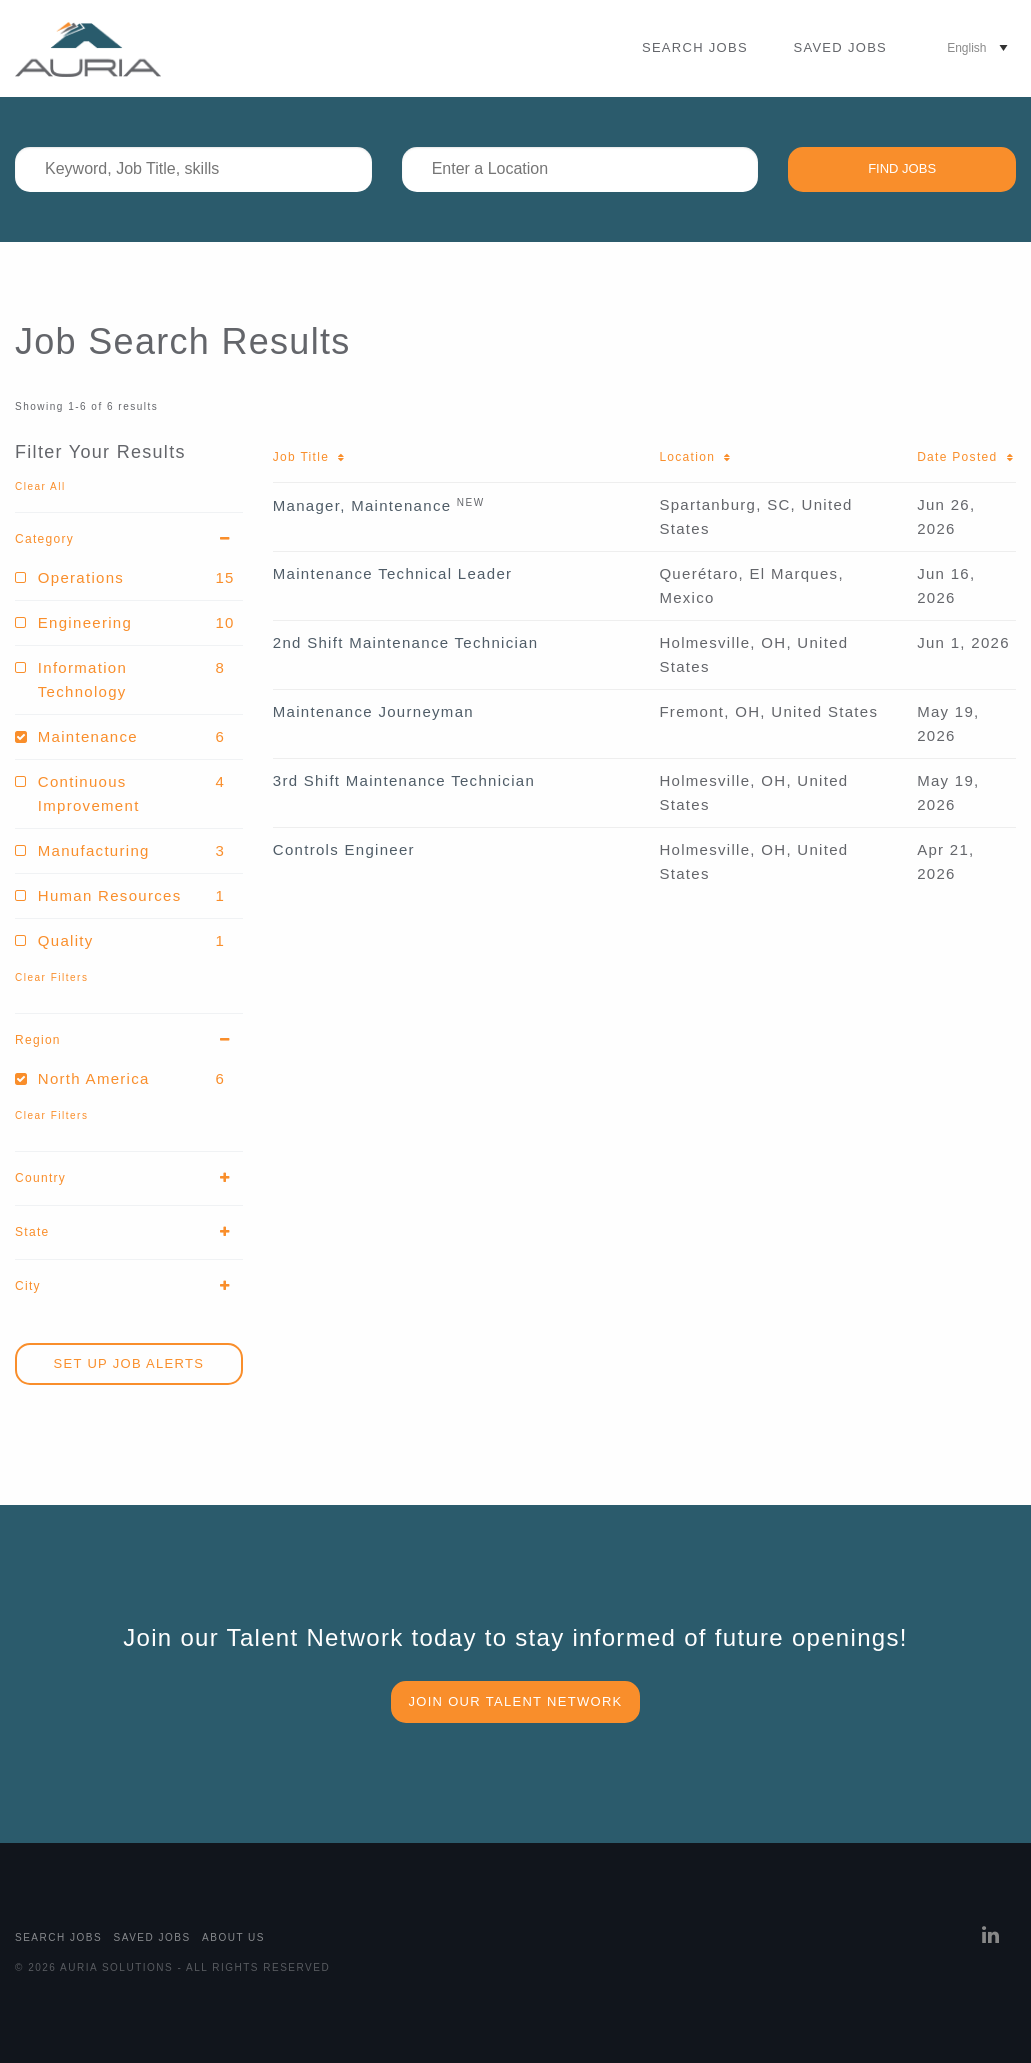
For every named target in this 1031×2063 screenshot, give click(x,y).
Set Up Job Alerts (129, 1363)
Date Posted (965, 457)
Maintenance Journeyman (373, 711)
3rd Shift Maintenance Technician (404, 780)
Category (129, 539)
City (129, 1286)
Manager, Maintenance (362, 505)
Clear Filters (51, 977)
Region (129, 1040)
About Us (233, 1937)
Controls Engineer (344, 849)
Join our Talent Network (515, 1701)
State (129, 1232)
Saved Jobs (840, 47)
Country (129, 1178)
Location (695, 457)
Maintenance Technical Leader (393, 573)
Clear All (40, 486)
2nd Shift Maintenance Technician (406, 642)
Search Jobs (695, 47)
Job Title (309, 457)
